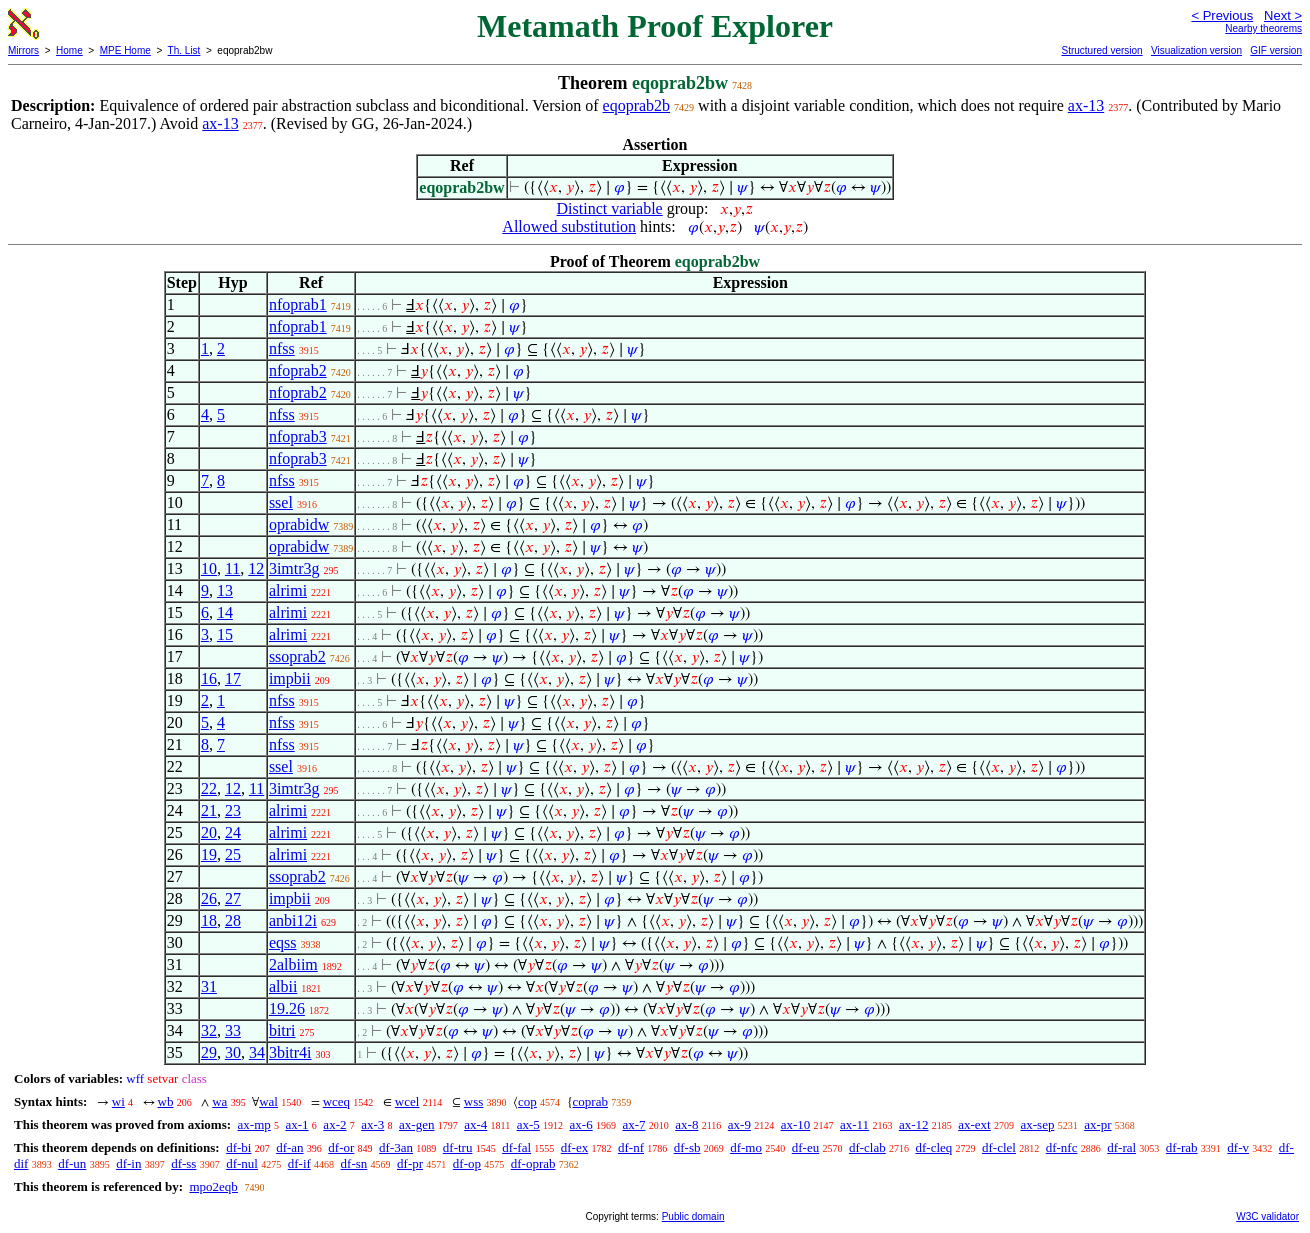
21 (209, 810)
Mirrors (23, 50)
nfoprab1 (298, 304)
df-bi (238, 1147)
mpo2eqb (213, 1186)
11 (232, 568)
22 (209, 788)
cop (527, 1101)
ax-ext (974, 1124)
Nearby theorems (1263, 28)
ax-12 (914, 1124)
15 (225, 634)
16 (209, 678)
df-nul (242, 1163)
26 (209, 898)
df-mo (746, 1147)
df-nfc (1062, 1147)
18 (209, 920)
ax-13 (1086, 105)
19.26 (287, 1008)
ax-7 (633, 1124)
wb (166, 1101)
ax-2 (334, 1124)
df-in (128, 1163)
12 (256, 568)
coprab (590, 1101)
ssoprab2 (297, 656)
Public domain (693, 1216)
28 (233, 920)
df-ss (183, 1163)
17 (233, 678)
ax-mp (254, 1124)
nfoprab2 (298, 370)
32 (209, 1030)
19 (209, 854)
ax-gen (416, 1124)
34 (257, 1052)
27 (233, 898)
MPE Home (125, 50)
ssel (281, 502)
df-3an (396, 1147)
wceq (336, 1101)
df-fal (516, 1147)
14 (225, 612)
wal (268, 1101)
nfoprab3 (298, 436)
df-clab (867, 1147)
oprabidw (299, 524)
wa (219, 1101)
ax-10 (796, 1124)
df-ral (1121, 1147)
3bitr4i (290, 1052)
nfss (282, 348)
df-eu (805, 1147)
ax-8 (686, 1124)
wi (118, 1101)
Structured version (1101, 50)
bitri (282, 1030)
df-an (289, 1147)
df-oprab (533, 1163)
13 (225, 590)
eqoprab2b (637, 105)
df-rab (1182, 1147)
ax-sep (1037, 1124)
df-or (341, 1147)
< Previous (1222, 15)
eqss (283, 942)
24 (233, 832)
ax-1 (297, 1124)
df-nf (631, 1147)
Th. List (184, 50)
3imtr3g (294, 568)
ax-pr (1097, 1124)
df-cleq (933, 1147)
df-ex (574, 1147)
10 (209, 568)
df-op (467, 1163)
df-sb (687, 1147)
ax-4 (475, 1124)
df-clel (999, 1147)
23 (233, 810)
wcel (407, 1101)
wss (474, 1101)
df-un (72, 1163)
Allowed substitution (569, 226)
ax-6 (581, 1124)
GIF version (1276, 50)
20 (209, 832)
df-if (299, 1163)
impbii (290, 678)
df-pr (410, 1163)
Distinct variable (610, 208)
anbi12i (293, 920)
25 (233, 854)
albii (283, 986)
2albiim (293, 964)
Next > (1283, 15)
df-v (1238, 1147)
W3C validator (1267, 1216)
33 (233, 1030)
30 (233, 1052)
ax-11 (854, 1124)
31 (209, 986)
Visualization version (1196, 50)
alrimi (288, 590)
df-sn (354, 1163)
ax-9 (739, 1124)
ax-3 (372, 1124)
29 (209, 1052)
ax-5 (528, 1124)
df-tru (458, 1147)
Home (69, 50)
